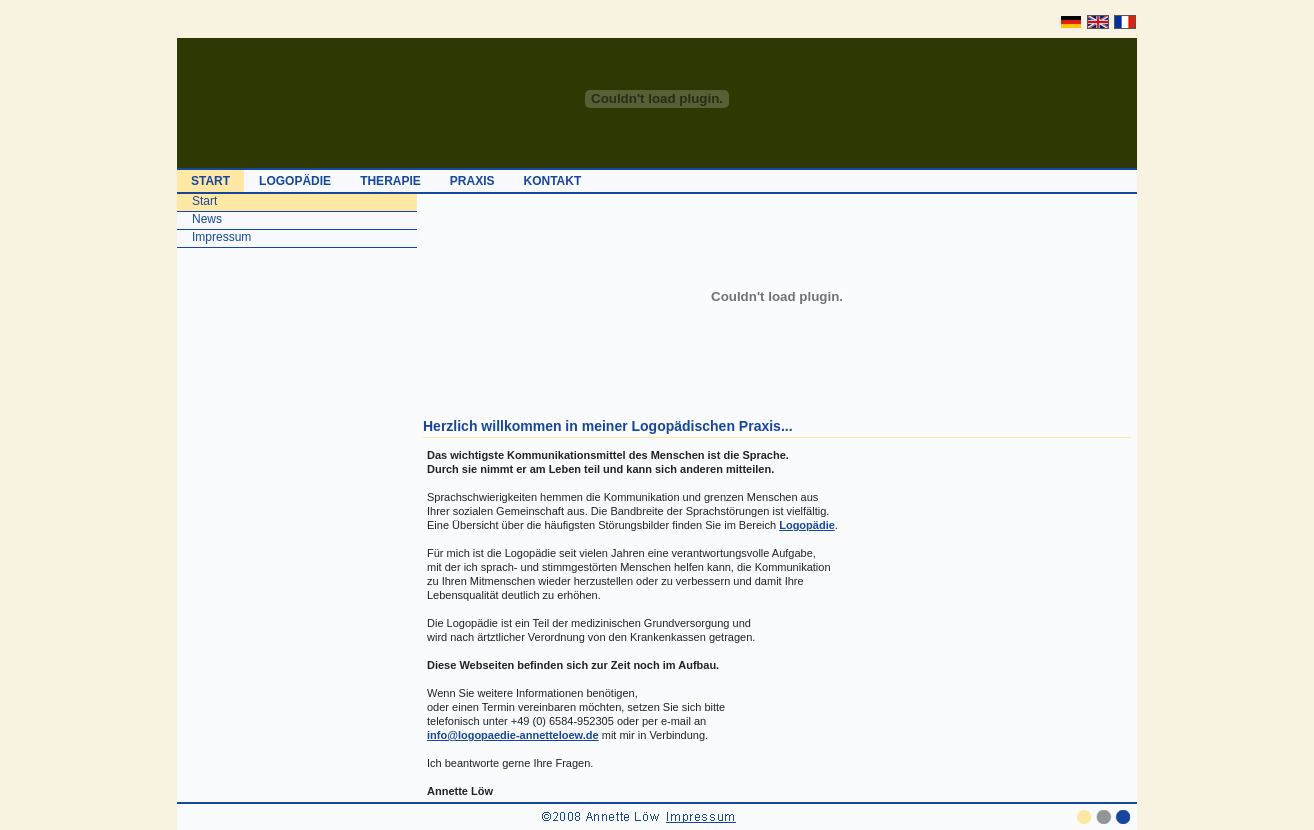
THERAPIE (390, 181)
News (207, 219)
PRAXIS (472, 181)
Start (204, 201)
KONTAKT (553, 181)
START (210, 181)
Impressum (221, 237)
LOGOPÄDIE (295, 181)
